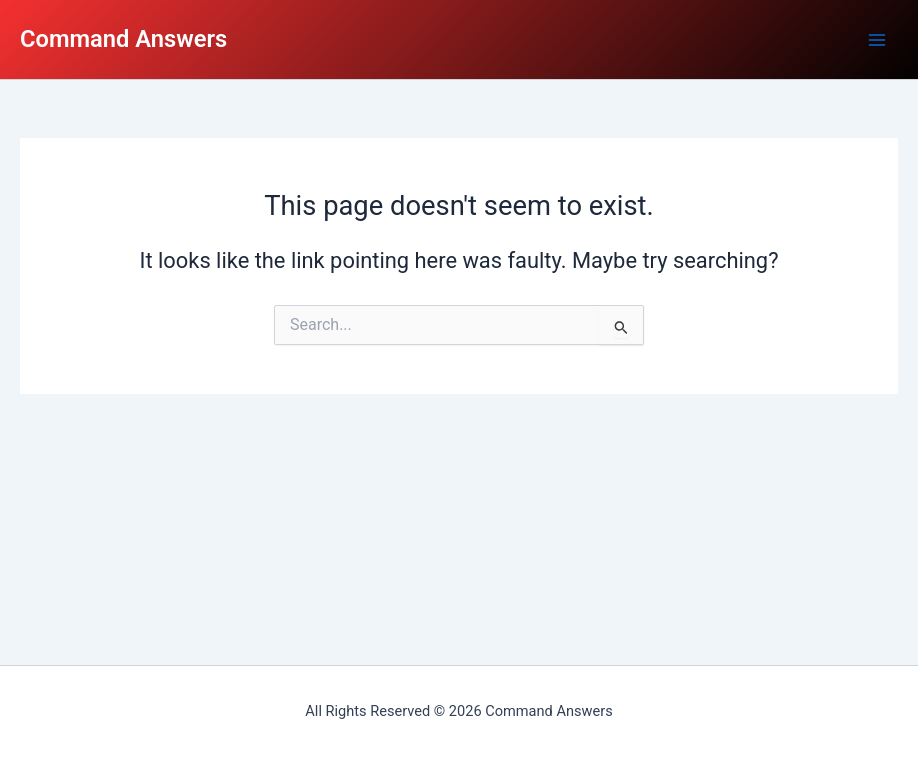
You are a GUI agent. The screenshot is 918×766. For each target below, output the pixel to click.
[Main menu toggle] (877, 40)
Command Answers (123, 39)
